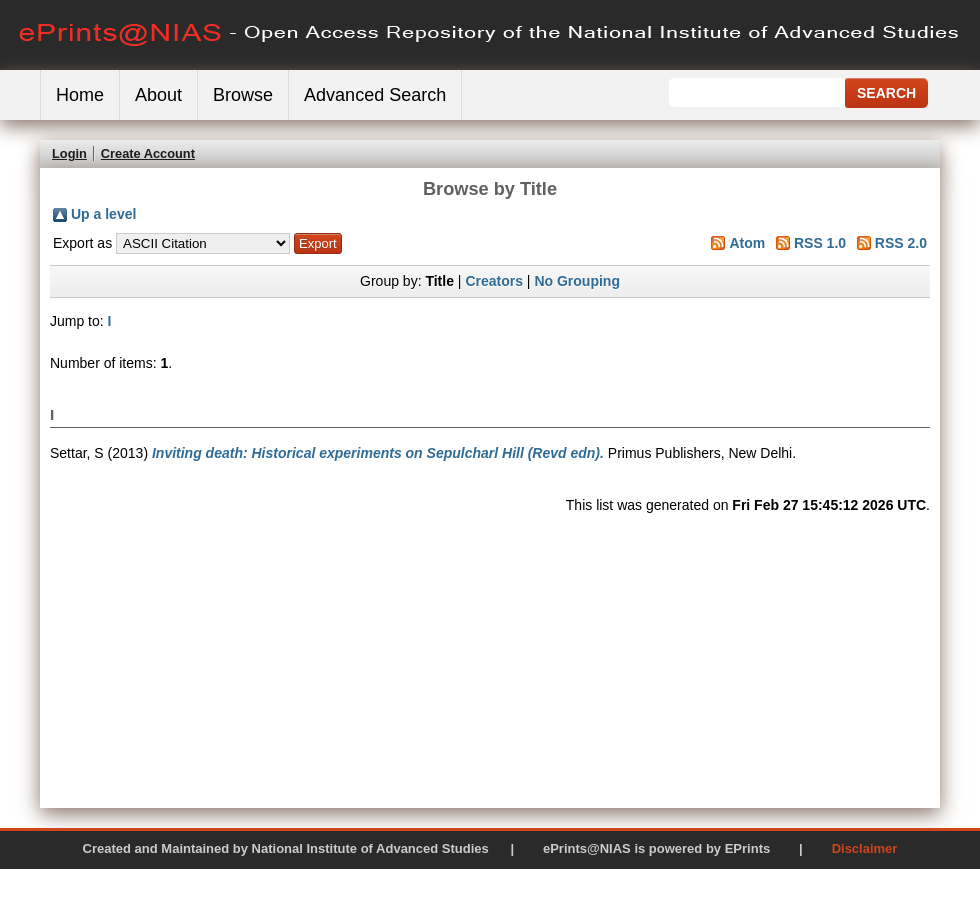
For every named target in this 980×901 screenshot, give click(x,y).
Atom (747, 243)
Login (69, 153)
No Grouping (577, 281)
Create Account (148, 153)
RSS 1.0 (820, 243)
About (158, 95)
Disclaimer (865, 848)
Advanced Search (375, 95)
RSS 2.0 (901, 243)
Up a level (103, 214)
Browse (243, 95)
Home (80, 95)
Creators (494, 281)
